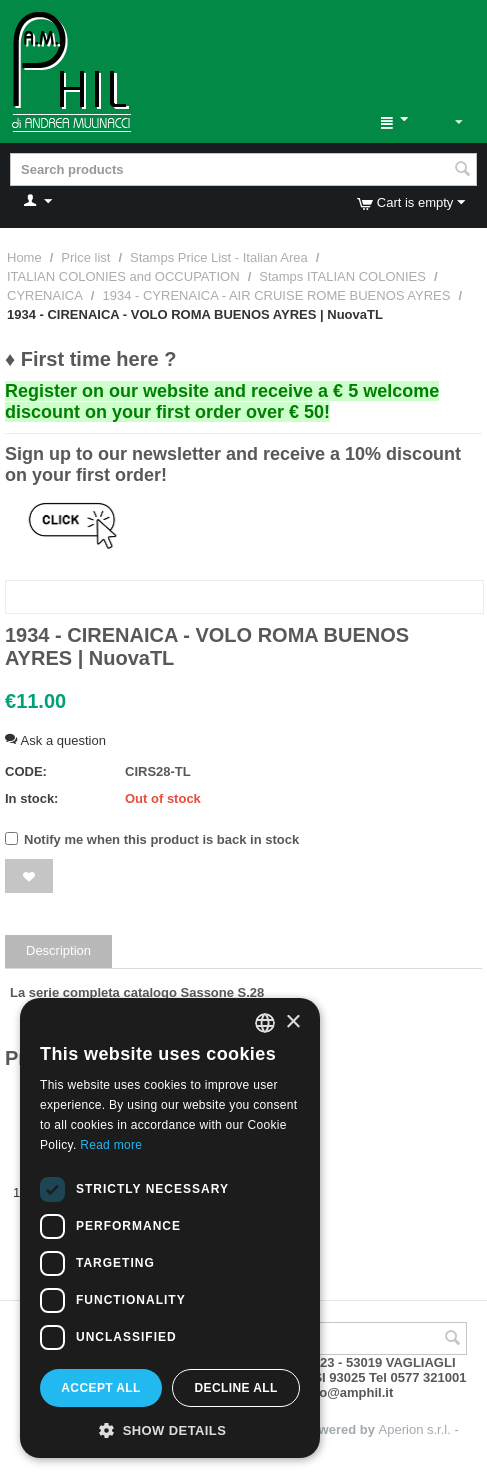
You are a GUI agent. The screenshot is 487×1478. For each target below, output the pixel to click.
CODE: (26, 771)
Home (24, 257)
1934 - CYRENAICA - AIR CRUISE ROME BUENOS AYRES (276, 295)
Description (58, 950)
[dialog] (170, 1228)
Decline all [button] (235, 1388)
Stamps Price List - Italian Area (219, 257)
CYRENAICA (45, 295)
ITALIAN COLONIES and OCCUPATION (123, 276)
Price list (85, 257)
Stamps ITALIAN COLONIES (342, 276)
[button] (170, 1429)
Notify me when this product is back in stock (152, 839)
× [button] (292, 1022)
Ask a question (55, 740)
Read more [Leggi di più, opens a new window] (111, 1145)
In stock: (31, 798)
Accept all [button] (101, 1388)
